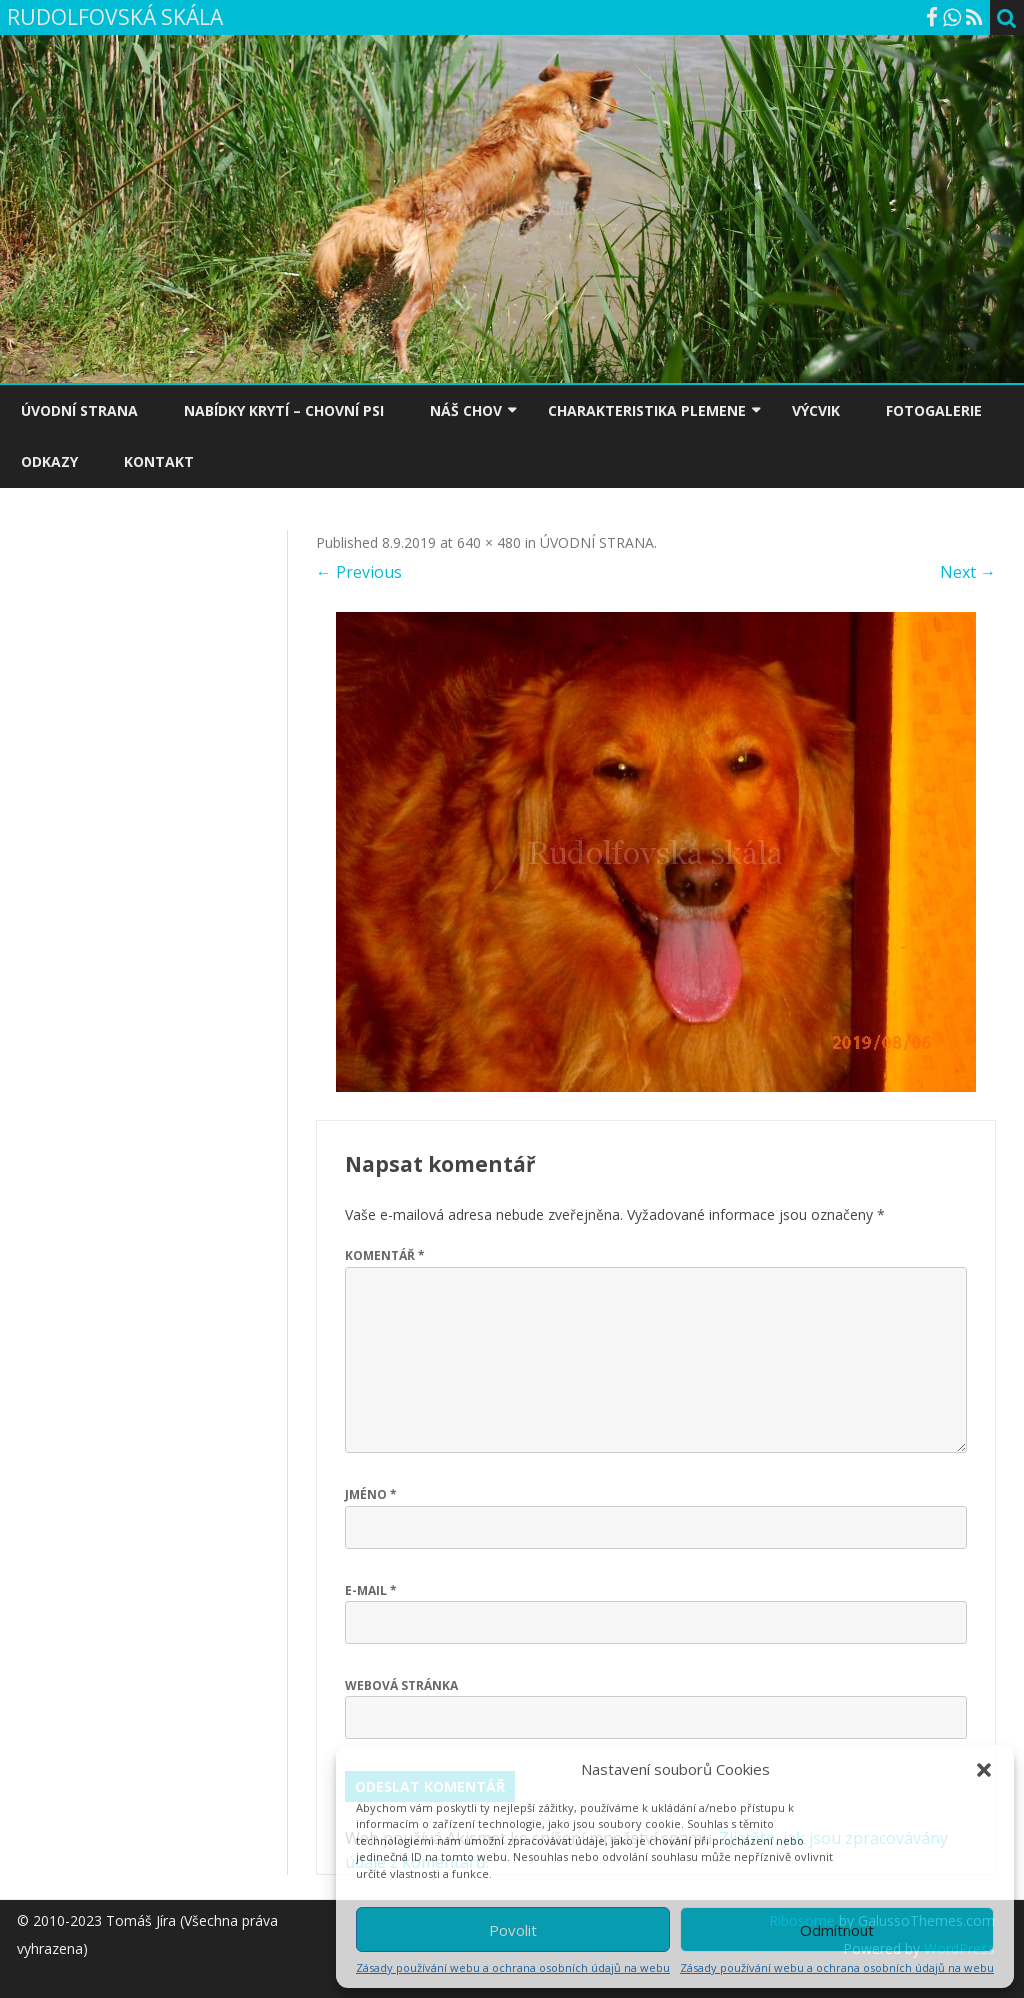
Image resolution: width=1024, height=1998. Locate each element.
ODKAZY (49, 461)
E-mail (371, 1590)
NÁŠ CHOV (466, 410)
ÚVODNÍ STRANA (79, 410)
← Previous (359, 572)
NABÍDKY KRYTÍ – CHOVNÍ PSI (284, 410)
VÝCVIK (816, 410)
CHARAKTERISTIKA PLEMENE (647, 410)
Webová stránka (401, 1685)
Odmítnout (837, 1930)
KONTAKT (159, 461)
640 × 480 (489, 542)
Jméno (371, 1494)
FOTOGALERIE (934, 410)
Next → (968, 572)
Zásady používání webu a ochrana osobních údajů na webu (513, 1967)
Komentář (385, 1255)
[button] (984, 1770)
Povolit (513, 1930)
